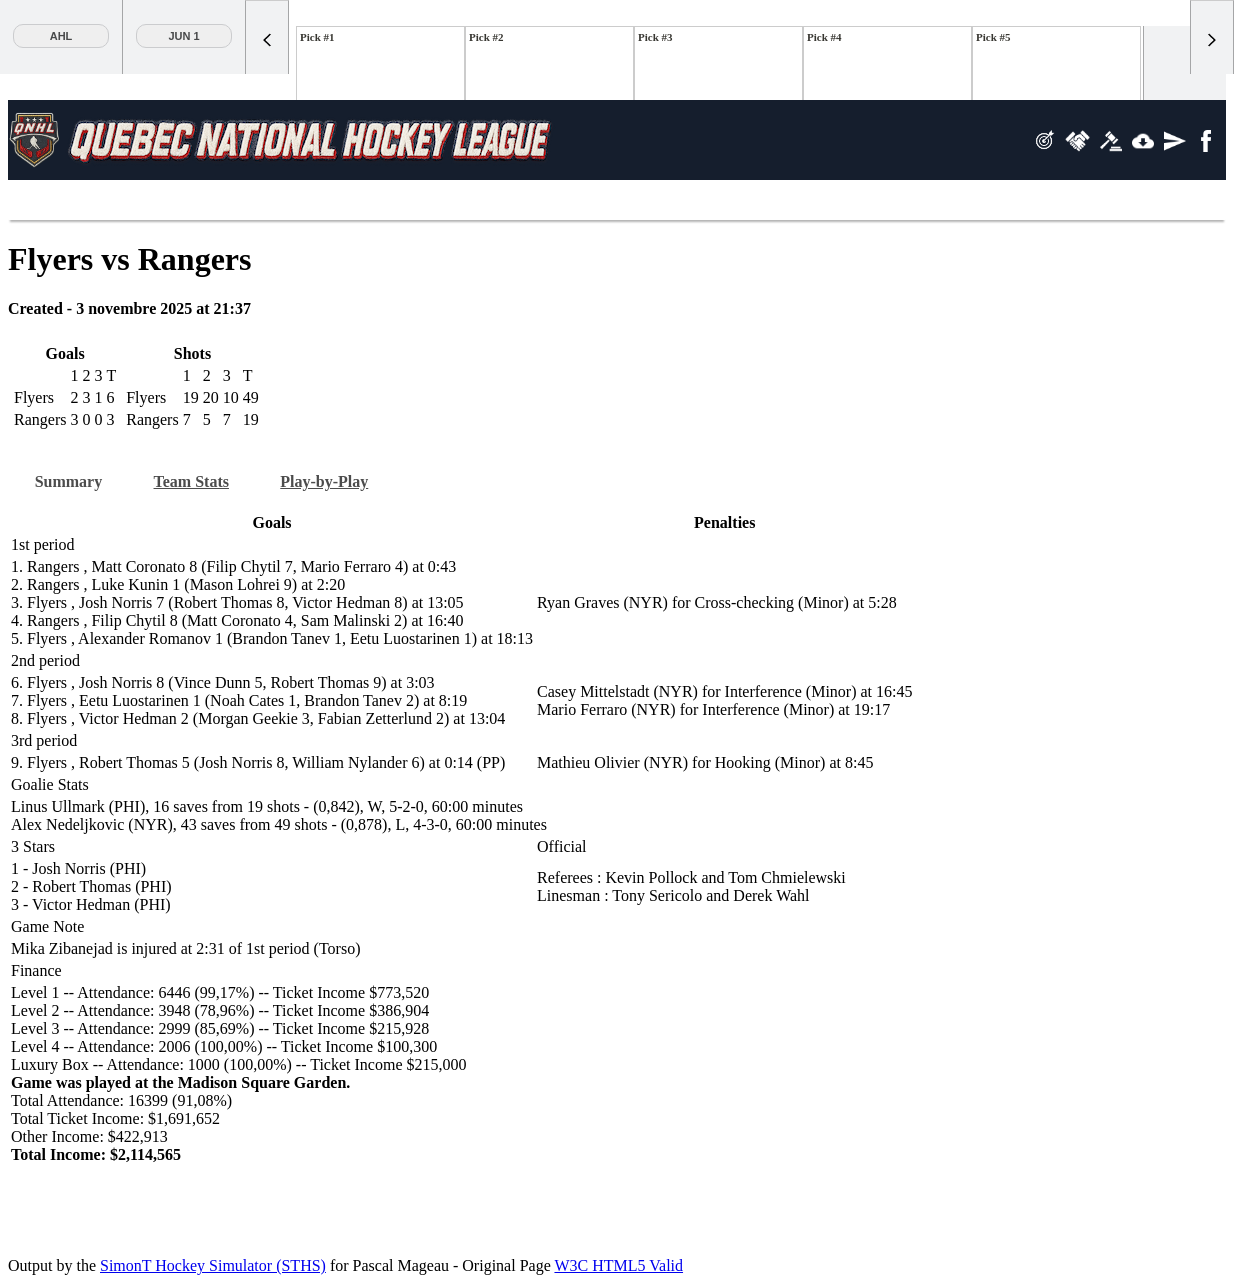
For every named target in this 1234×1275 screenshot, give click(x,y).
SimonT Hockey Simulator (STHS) (213, 1257)
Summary (73, 477)
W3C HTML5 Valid (618, 1257)
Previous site (766, 202)
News (447, 202)
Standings (197, 202)
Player (531, 202)
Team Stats (204, 477)
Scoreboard (61, 202)
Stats (281, 202)
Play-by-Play (346, 477)
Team (615, 202)
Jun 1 (183, 36)
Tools (871, 202)
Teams (364, 202)
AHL (61, 36)
